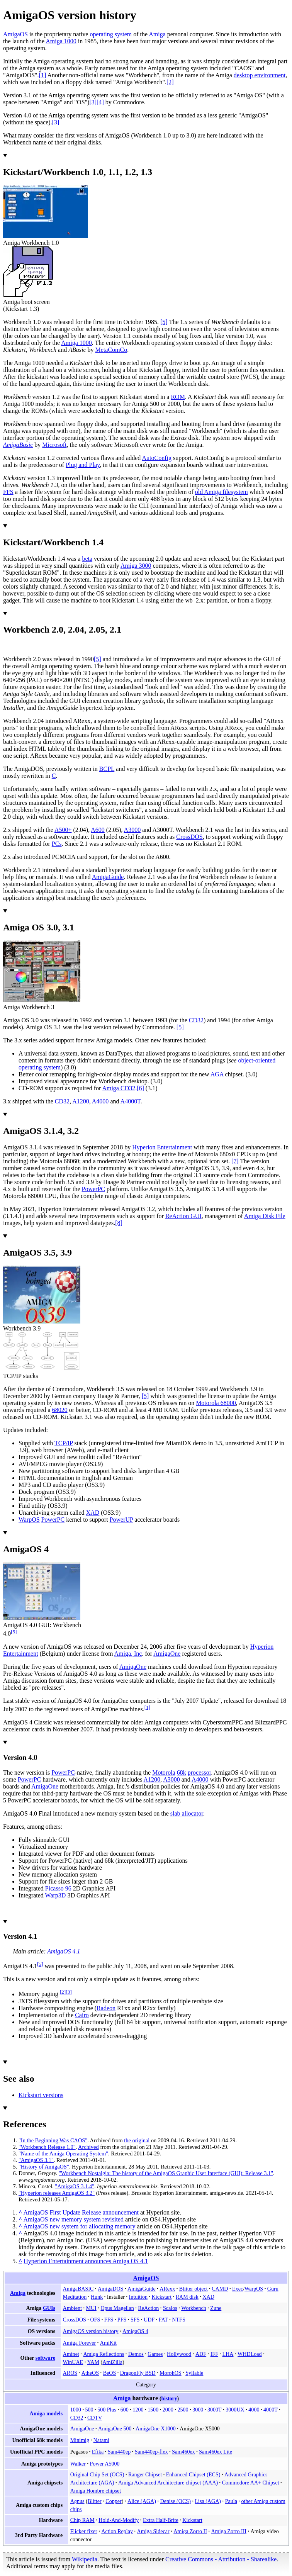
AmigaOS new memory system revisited (73, 2219)
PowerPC (93, 1189)
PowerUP (121, 1519)
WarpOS (29, 1519)
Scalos (170, 2308)
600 (125, 2409)
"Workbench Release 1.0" (47, 2147)
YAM (93, 2362)
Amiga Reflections (103, 2354)
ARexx (167, 2289)
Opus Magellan (117, 2308)
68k (181, 1772)
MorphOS (170, 2373)
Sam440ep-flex (151, 2452)
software (45, 2358)
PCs (57, 843)
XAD (93, 1512)
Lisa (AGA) (208, 2501)
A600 (98, 829)
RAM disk (187, 2297)
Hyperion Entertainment (162, 1147)
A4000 (100, 1101)
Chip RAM (82, 2520)
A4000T (131, 1101)
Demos (136, 2354)
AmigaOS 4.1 (63, 1951)
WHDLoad (250, 2354)
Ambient (72, 2308)
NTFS (178, 2319)
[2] (63, 1992)
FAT (163, 2319)
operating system (111, 34)
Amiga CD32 (118, 1088)
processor (199, 1772)
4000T (270, 2409)
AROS (70, 2373)
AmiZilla (112, 2362)
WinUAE (73, 2362)
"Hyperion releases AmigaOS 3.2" (57, 2193)
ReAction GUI (183, 1216)
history (169, 2398)
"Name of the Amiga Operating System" (63, 2153)
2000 (168, 2409)
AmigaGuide (108, 877)
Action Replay (117, 2531)
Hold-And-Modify (118, 2520)
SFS (135, 2319)
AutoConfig (156, 458)
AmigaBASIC (78, 2289)
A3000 (132, 829)
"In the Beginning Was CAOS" (53, 2140)
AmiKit (108, 2343)
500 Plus (106, 2409)
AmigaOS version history (91, 2331)
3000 (197, 2409)
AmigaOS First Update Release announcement (81, 2212)
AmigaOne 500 (114, 2428)
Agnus (77, 2501)
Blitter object (193, 2289)
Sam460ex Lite (215, 2452)
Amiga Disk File (264, 1216)
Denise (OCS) (175, 2501)
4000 (253, 2409)
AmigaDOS (110, 2289)
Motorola (163, 1772)
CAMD (220, 2289)
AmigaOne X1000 (156, 2428)
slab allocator (186, 1813)
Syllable (194, 2373)
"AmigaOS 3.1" (36, 2160)
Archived (88, 2147)
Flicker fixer (83, 2531)
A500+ (63, 829)
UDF (149, 2319)
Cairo (82, 2015)
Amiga (157, 34)
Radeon (106, 2008)
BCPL (106, 768)
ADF (200, 2354)
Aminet (71, 2354)
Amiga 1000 (61, 41)
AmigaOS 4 (135, 2331)
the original (136, 2140)
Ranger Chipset (145, 2474)
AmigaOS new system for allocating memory (79, 2226)
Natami (101, 2440)
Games (155, 2354)
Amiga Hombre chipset (95, 2491)
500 (89, 2409)
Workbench (193, 2308)
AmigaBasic (18, 444)
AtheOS (90, 2373)
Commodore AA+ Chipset (250, 2482)
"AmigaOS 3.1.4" (74, 2186)
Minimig (79, 2440)
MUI (91, 2308)
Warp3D (55, 1895)
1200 (137, 2409)
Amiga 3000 (136, 565)
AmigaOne (166, 1653)
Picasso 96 (58, 1888)
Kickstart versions (41, 2095)
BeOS (109, 2373)
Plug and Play (83, 465)
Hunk (97, 2297)
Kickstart (162, 2297)
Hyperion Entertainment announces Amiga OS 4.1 (86, 2261)
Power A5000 (105, 2464)
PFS (122, 2319)
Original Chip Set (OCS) (97, 2474)
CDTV (94, 2418)
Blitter (95, 2501)
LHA (228, 2354)
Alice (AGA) (141, 2501)
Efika (98, 2452)
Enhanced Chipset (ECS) (193, 2474)
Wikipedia (84, 2559)
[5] (14, 1631)
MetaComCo (111, 349)
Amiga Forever (79, 2343)
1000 (75, 2409)
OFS (95, 2319)
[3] (69, 1992)
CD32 (196, 1020)
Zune (215, 2308)
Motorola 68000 (216, 1403)
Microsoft (54, 444)
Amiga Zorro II (190, 2531)
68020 (60, 1410)
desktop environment (260, 75)
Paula (231, 2501)
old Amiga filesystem (221, 492)
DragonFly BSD (138, 2373)
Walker (78, 2464)
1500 (153, 2409)
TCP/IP (63, 1443)
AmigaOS (15, 34)
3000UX (235, 2409)
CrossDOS (189, 836)
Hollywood (179, 2354)
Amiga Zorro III (228, 2531)
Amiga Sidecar (153, 2531)
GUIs (49, 2308)
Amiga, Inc (128, 1653)
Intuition (138, 2297)
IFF (214, 2354)
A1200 (80, 1101)
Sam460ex (183, 2452)
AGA (217, 1074)
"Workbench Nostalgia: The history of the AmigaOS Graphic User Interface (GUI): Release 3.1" (166, 2173)
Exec (237, 2289)
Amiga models (46, 2413)
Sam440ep (119, 2452)
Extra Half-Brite (160, 2520)
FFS (8, 492)
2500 (182, 2409)
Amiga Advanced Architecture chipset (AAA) (168, 2482)
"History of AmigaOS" (44, 2167)
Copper (113, 2501)
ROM (178, 397)
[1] (147, 1707)
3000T (214, 2409)
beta (87, 558)
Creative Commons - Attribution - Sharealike (221, 2559)
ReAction (148, 2308)
